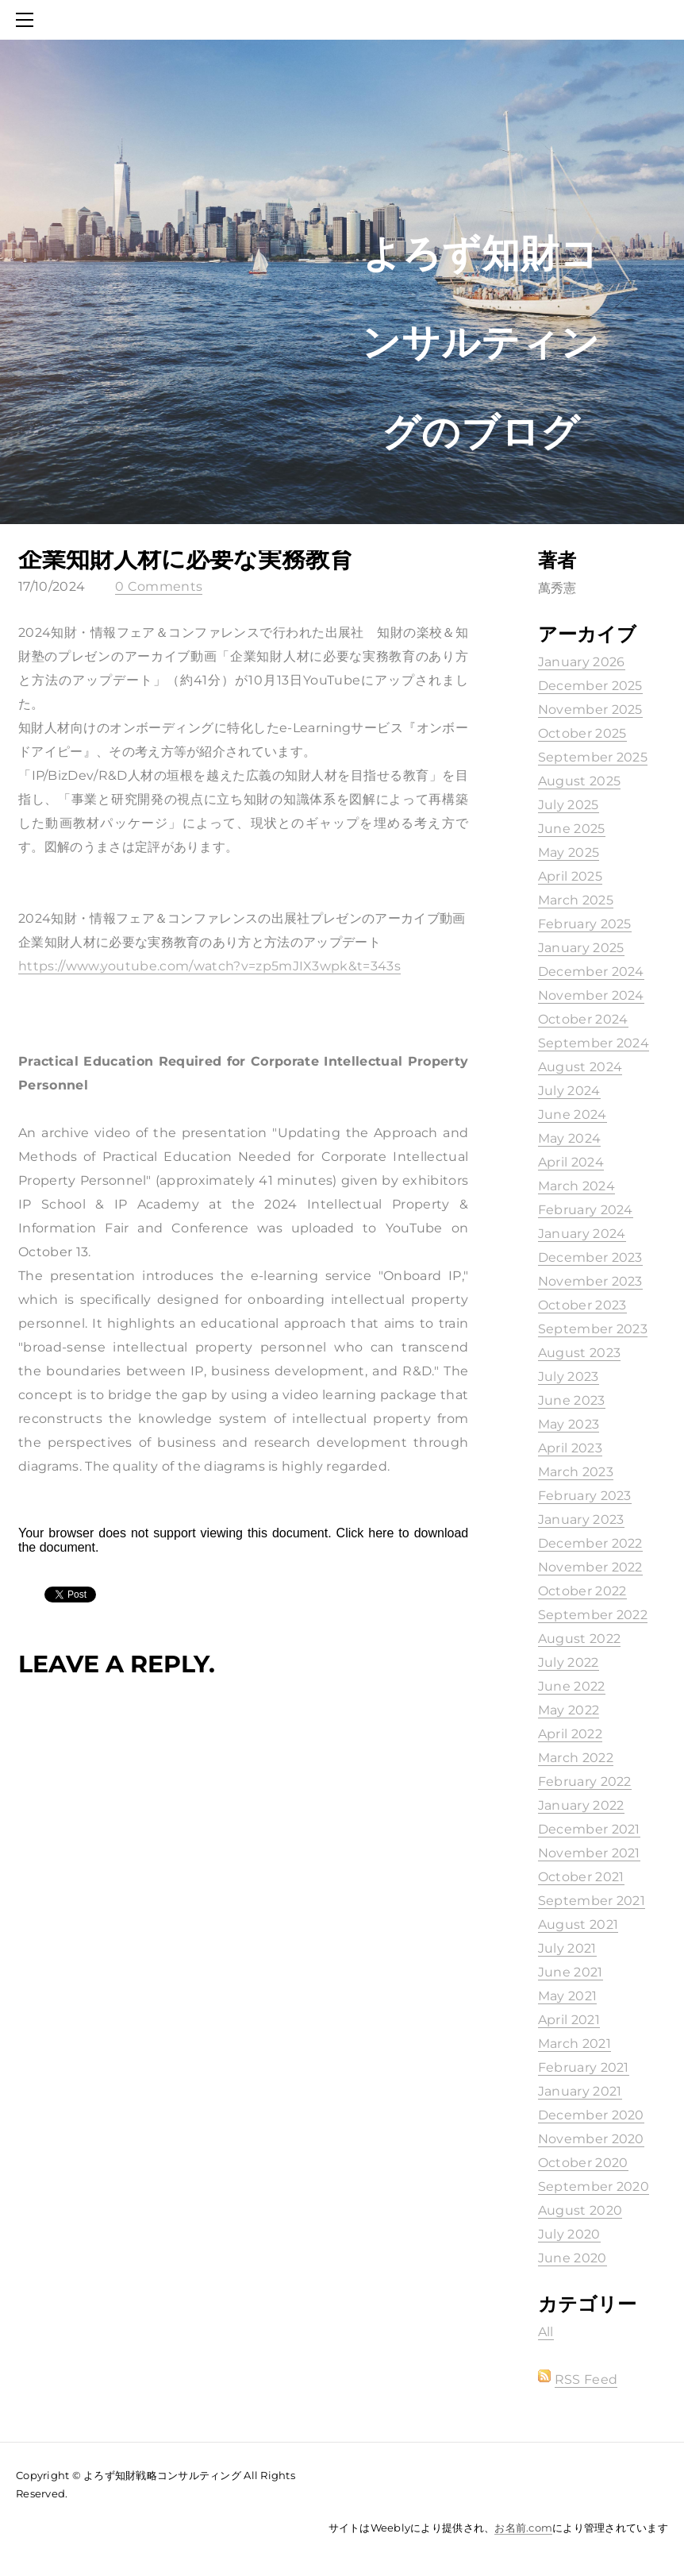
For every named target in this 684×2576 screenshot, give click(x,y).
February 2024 (585, 1209)
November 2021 (589, 1853)
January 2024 (582, 1233)
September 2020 (593, 2186)
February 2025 (585, 923)
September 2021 (591, 1900)
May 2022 (569, 1710)
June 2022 (571, 1686)
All (546, 2331)
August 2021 (578, 1924)
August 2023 (579, 1352)
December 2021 (589, 1829)
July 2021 (567, 1948)
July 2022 (568, 1662)
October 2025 (582, 733)
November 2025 (590, 709)
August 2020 (580, 2210)
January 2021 (580, 2091)
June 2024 (572, 1114)
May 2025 (569, 852)
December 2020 (591, 2115)
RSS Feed (586, 2379)
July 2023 (568, 1376)
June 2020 (572, 2258)
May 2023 (569, 1424)
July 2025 (568, 804)
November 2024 (591, 995)
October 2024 (583, 1019)
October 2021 (581, 1876)
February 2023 (585, 1495)
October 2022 (582, 1590)
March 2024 (576, 1186)
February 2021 (583, 2067)
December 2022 (590, 1543)
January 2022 (581, 1805)
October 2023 (582, 1305)
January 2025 (581, 947)
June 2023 (571, 1400)
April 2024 (571, 1162)
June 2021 (570, 1972)
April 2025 (570, 876)
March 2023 (575, 1471)
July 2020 (569, 2234)
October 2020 (583, 2162)
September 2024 (593, 1043)
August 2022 (579, 1638)
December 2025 (590, 685)
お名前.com (523, 2527)
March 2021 (574, 2043)
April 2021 (569, 2019)
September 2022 (592, 1614)
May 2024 (569, 1138)
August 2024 (580, 1066)
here (381, 1533)
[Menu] (28, 20)
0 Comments (158, 586)
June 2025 (571, 828)
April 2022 (570, 1733)
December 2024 (591, 971)
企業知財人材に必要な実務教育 (185, 558)
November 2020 (591, 2138)
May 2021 (568, 1995)
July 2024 (569, 1090)
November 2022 (590, 1567)
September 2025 (592, 757)
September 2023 (592, 1328)
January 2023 (581, 1519)
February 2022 (585, 1781)
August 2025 (579, 781)
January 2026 (581, 661)
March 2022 (575, 1757)
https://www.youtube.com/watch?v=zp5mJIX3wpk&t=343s (209, 966)
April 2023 (570, 1448)
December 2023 (590, 1257)
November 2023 (590, 1281)
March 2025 (575, 900)
